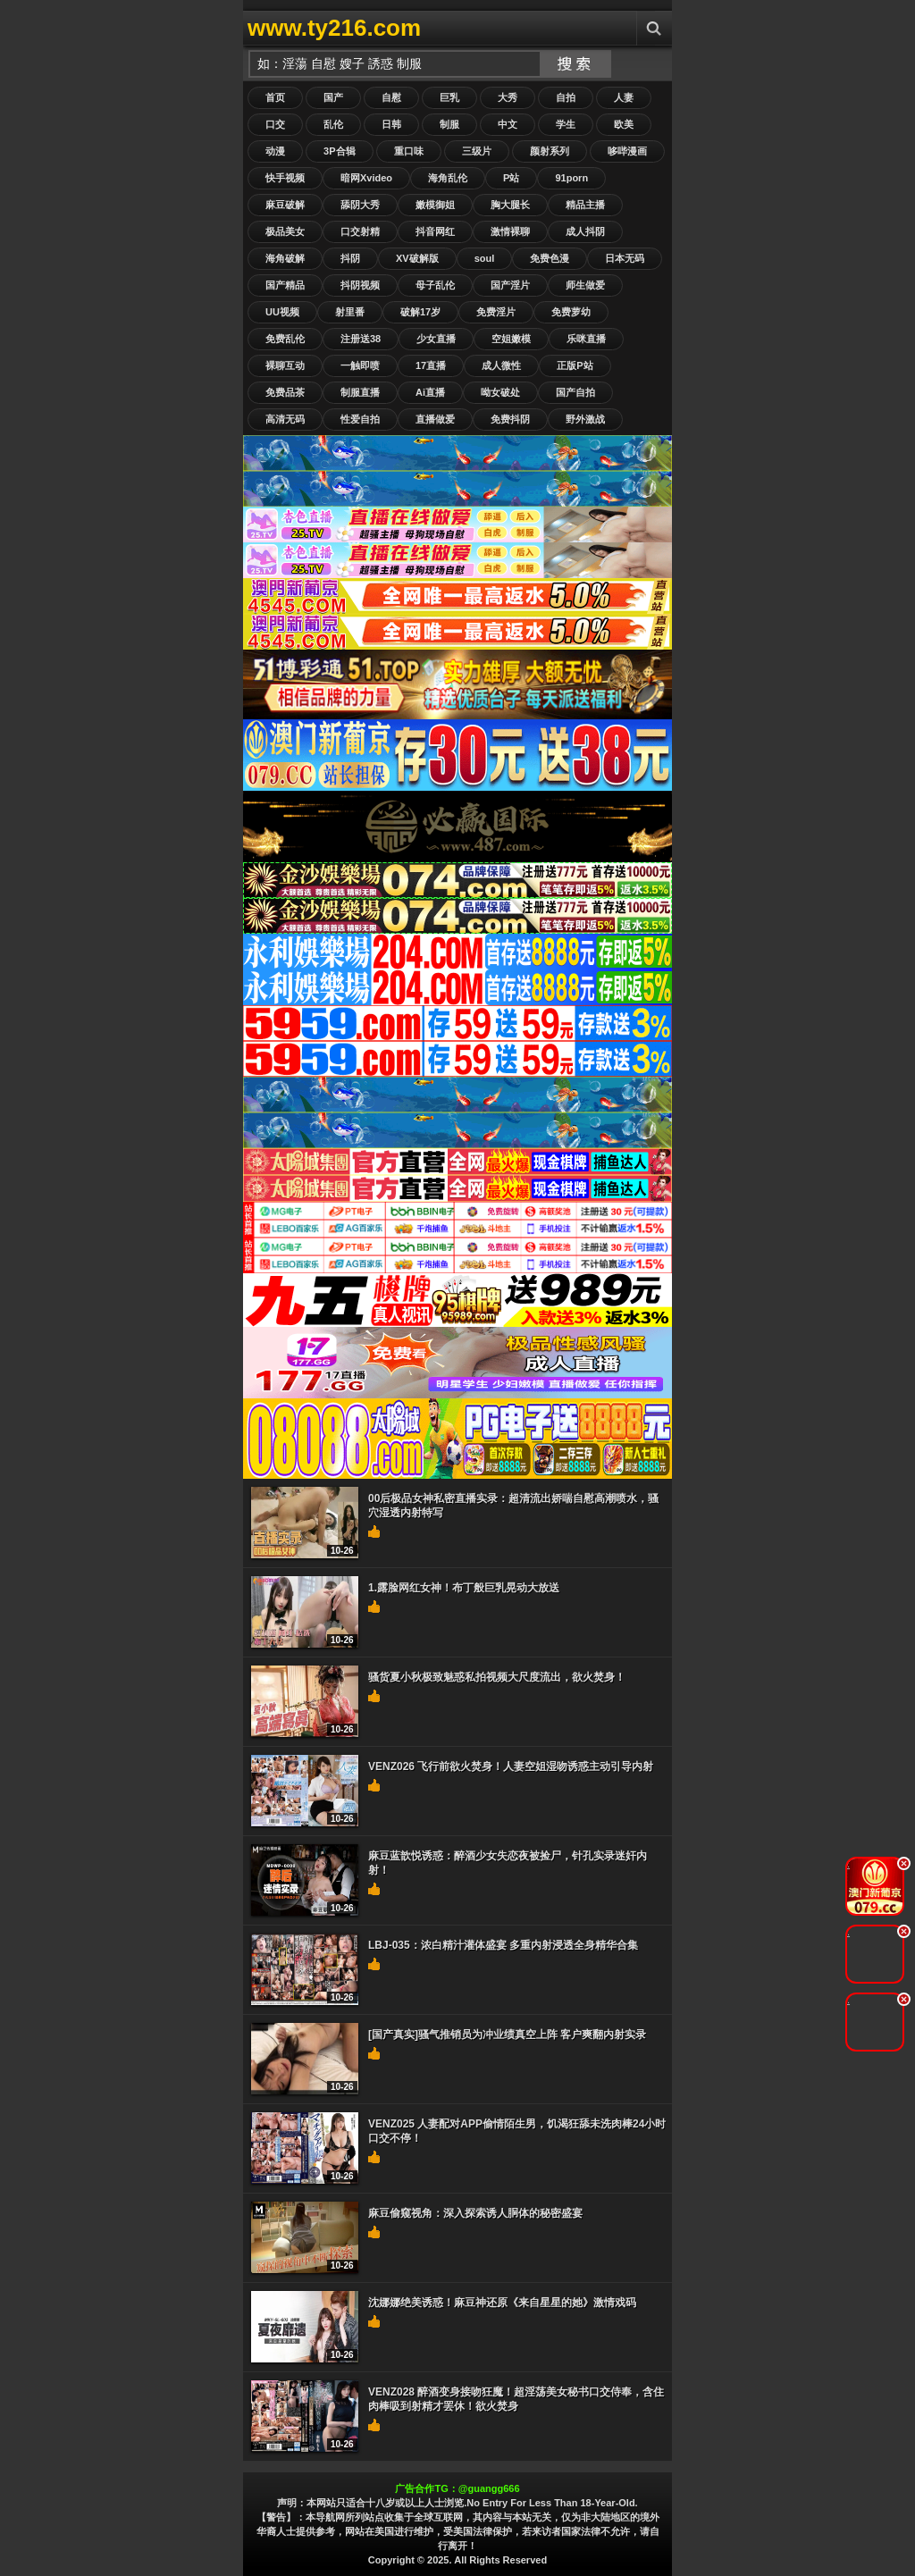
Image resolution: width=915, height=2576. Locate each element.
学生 (565, 124)
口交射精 (360, 231)
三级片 (476, 151)
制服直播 (360, 392)
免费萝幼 (571, 311)
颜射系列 (549, 151)
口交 (275, 124)
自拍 (565, 97)
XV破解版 (417, 258)
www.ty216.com (334, 27)
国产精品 (285, 285)
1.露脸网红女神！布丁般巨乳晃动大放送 (463, 1588)
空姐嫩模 (511, 338)
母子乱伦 (435, 285)
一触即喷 (360, 365)
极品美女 (285, 231)
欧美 (624, 124)
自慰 (391, 97)
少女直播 (436, 338)
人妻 (624, 97)
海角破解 (285, 258)
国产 (333, 97)
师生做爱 (585, 285)
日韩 (391, 124)
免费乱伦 (285, 338)
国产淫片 (510, 285)
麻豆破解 (285, 204)
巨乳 (449, 97)
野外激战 (585, 419)
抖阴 (350, 258)
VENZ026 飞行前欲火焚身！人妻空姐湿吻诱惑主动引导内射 (510, 1766)
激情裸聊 (510, 231)
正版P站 (574, 365)
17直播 (431, 365)
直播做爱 (435, 419)
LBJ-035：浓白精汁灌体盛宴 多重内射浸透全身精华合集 (503, 1945)
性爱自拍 (360, 419)
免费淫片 (496, 311)
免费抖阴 (510, 419)
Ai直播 (430, 392)
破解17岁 (420, 311)
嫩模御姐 (435, 204)
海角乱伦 (447, 177)
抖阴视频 (360, 285)
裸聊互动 (285, 365)
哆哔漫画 (627, 151)
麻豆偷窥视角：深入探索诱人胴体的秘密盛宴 (475, 2213)
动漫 (275, 151)
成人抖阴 (585, 231)
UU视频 (282, 311)
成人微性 (501, 365)
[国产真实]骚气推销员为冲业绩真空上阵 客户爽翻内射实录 (507, 2034)
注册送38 (360, 338)
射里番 (350, 311)
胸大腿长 (510, 204)
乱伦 (333, 124)
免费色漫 (549, 258)
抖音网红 (435, 231)
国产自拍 (575, 392)
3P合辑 (339, 151)
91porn (571, 177)
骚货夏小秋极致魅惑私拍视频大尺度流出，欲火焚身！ (496, 1677)
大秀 (507, 97)
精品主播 (585, 204)
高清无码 (285, 419)
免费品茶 (285, 392)
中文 (507, 124)
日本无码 (624, 258)
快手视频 (285, 177)
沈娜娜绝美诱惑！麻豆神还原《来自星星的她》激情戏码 (502, 2302)
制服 (449, 124)
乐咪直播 (586, 338)
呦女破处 (500, 392)
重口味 (409, 151)
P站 (511, 177)
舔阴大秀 (360, 204)
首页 (275, 97)
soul (484, 258)
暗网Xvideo (366, 177)
